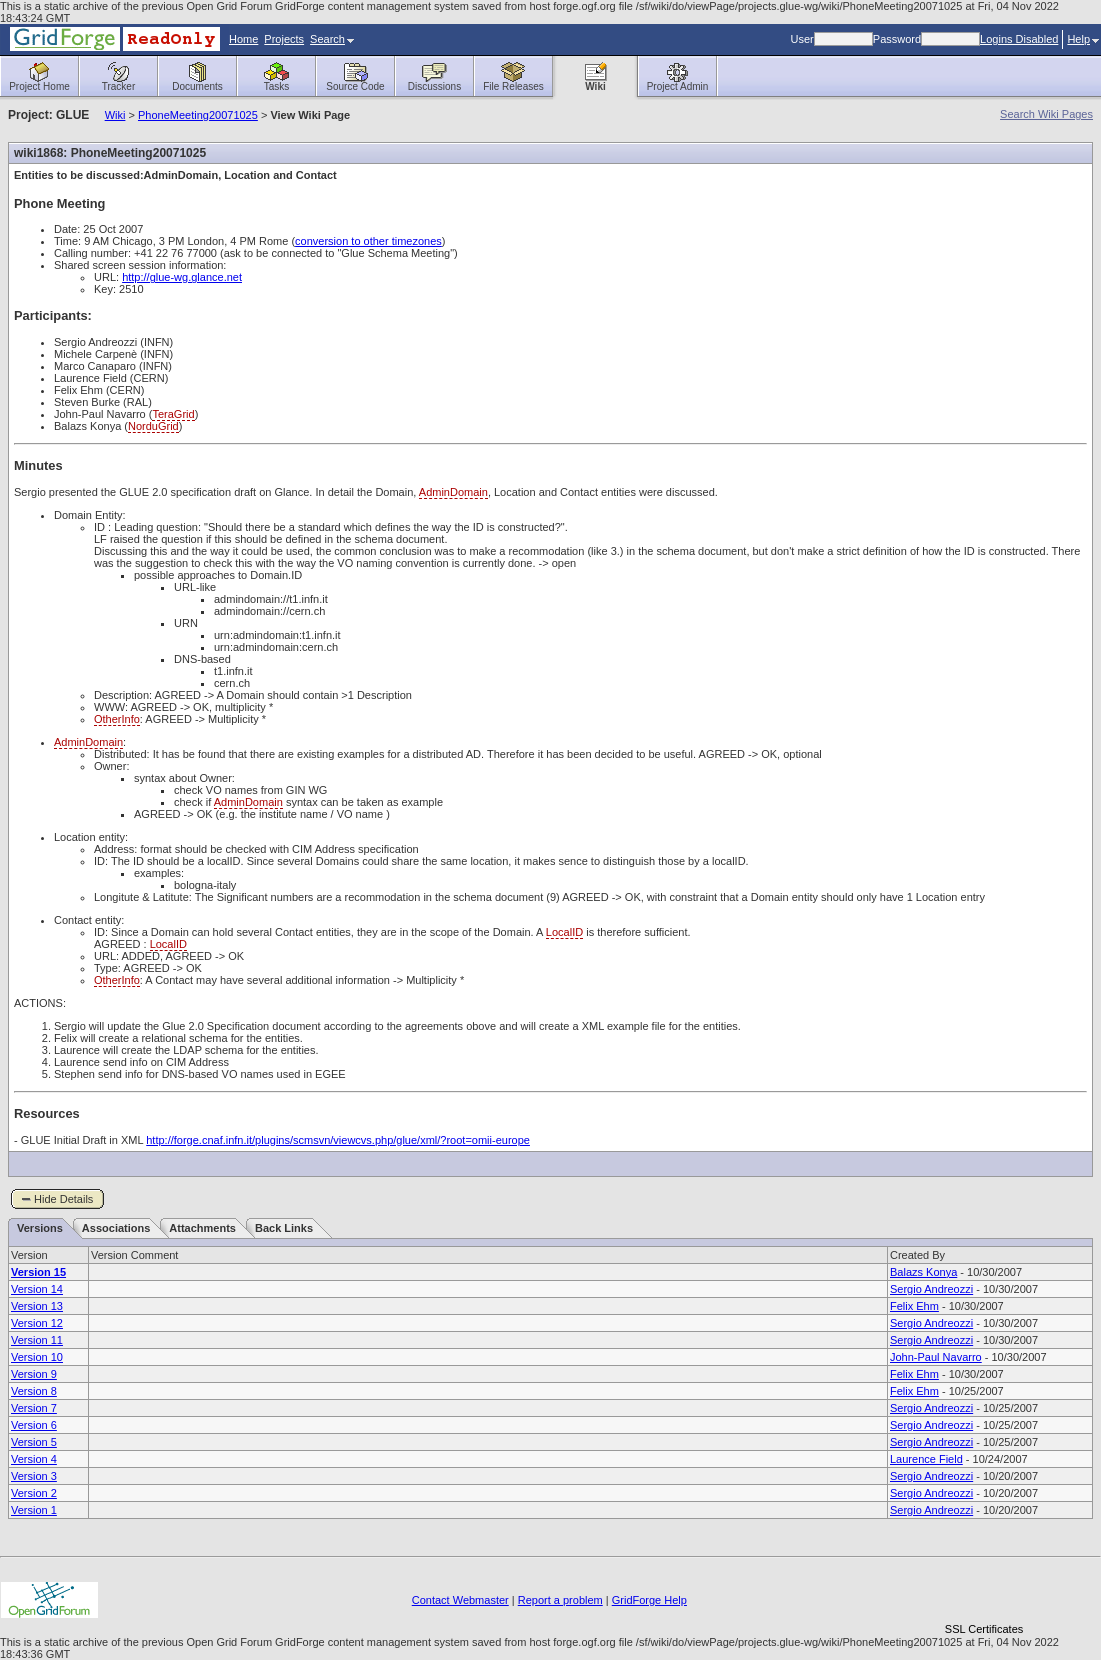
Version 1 (34, 1510)
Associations (116, 1228)
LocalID (564, 932)
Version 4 (34, 1459)
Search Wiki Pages (1046, 114)
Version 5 (34, 1442)
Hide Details (63, 1199)
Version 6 (34, 1425)
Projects (284, 39)
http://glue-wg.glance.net (182, 277)
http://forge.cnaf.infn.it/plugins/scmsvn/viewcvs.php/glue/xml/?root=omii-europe (338, 1140)
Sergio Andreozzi (931, 1289)
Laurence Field (926, 1459)
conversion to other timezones (368, 241)
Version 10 (37, 1357)
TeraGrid (173, 414)
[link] (984, 1594)
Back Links (284, 1228)
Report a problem (560, 1600)
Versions (40, 1228)
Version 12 (37, 1323)
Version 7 (34, 1408)
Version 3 (34, 1476)
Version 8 (34, 1391)
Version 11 (37, 1340)
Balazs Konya (923, 1272)
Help (1083, 39)
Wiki (115, 115)
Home (243, 39)
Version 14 (37, 1289)
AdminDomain (453, 492)
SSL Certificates (984, 1629)
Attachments (202, 1228)
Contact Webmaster (460, 1600)
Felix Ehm (914, 1306)
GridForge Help (649, 1600)
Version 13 (37, 1306)
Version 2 (34, 1493)
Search (332, 39)
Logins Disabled (1019, 39)
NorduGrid (153, 426)
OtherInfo (117, 719)
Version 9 (34, 1374)
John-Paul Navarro (936, 1357)
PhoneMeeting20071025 (198, 115)
